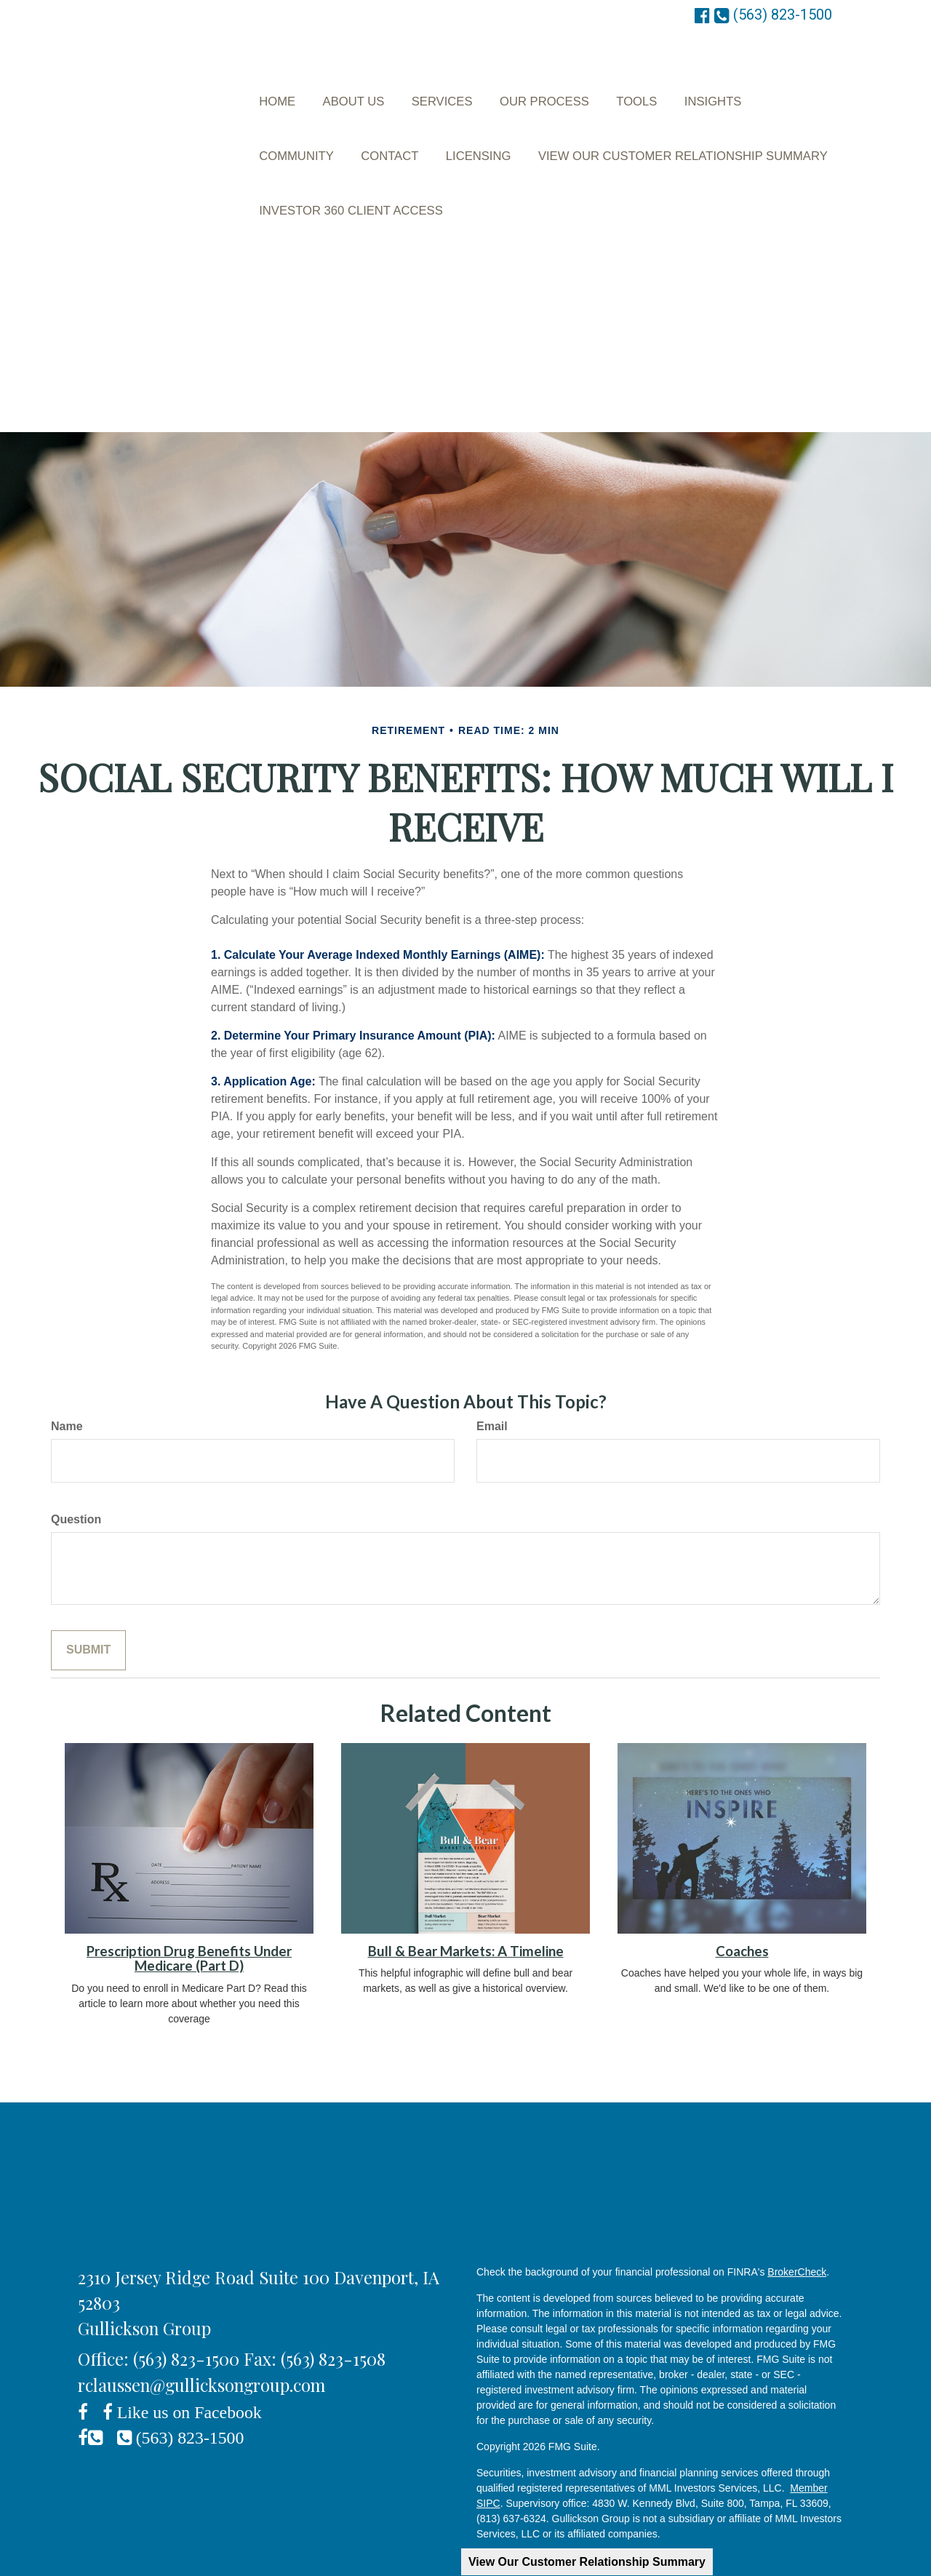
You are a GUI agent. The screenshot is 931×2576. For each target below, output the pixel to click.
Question (76, 1472)
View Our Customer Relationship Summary (587, 2562)
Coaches (742, 1904)
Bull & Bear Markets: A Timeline (466, 1904)
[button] (352, 88)
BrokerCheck (796, 2224)
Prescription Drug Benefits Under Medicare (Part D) (189, 1911)
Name (67, 1379)
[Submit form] (88, 1603)
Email (492, 1379)
